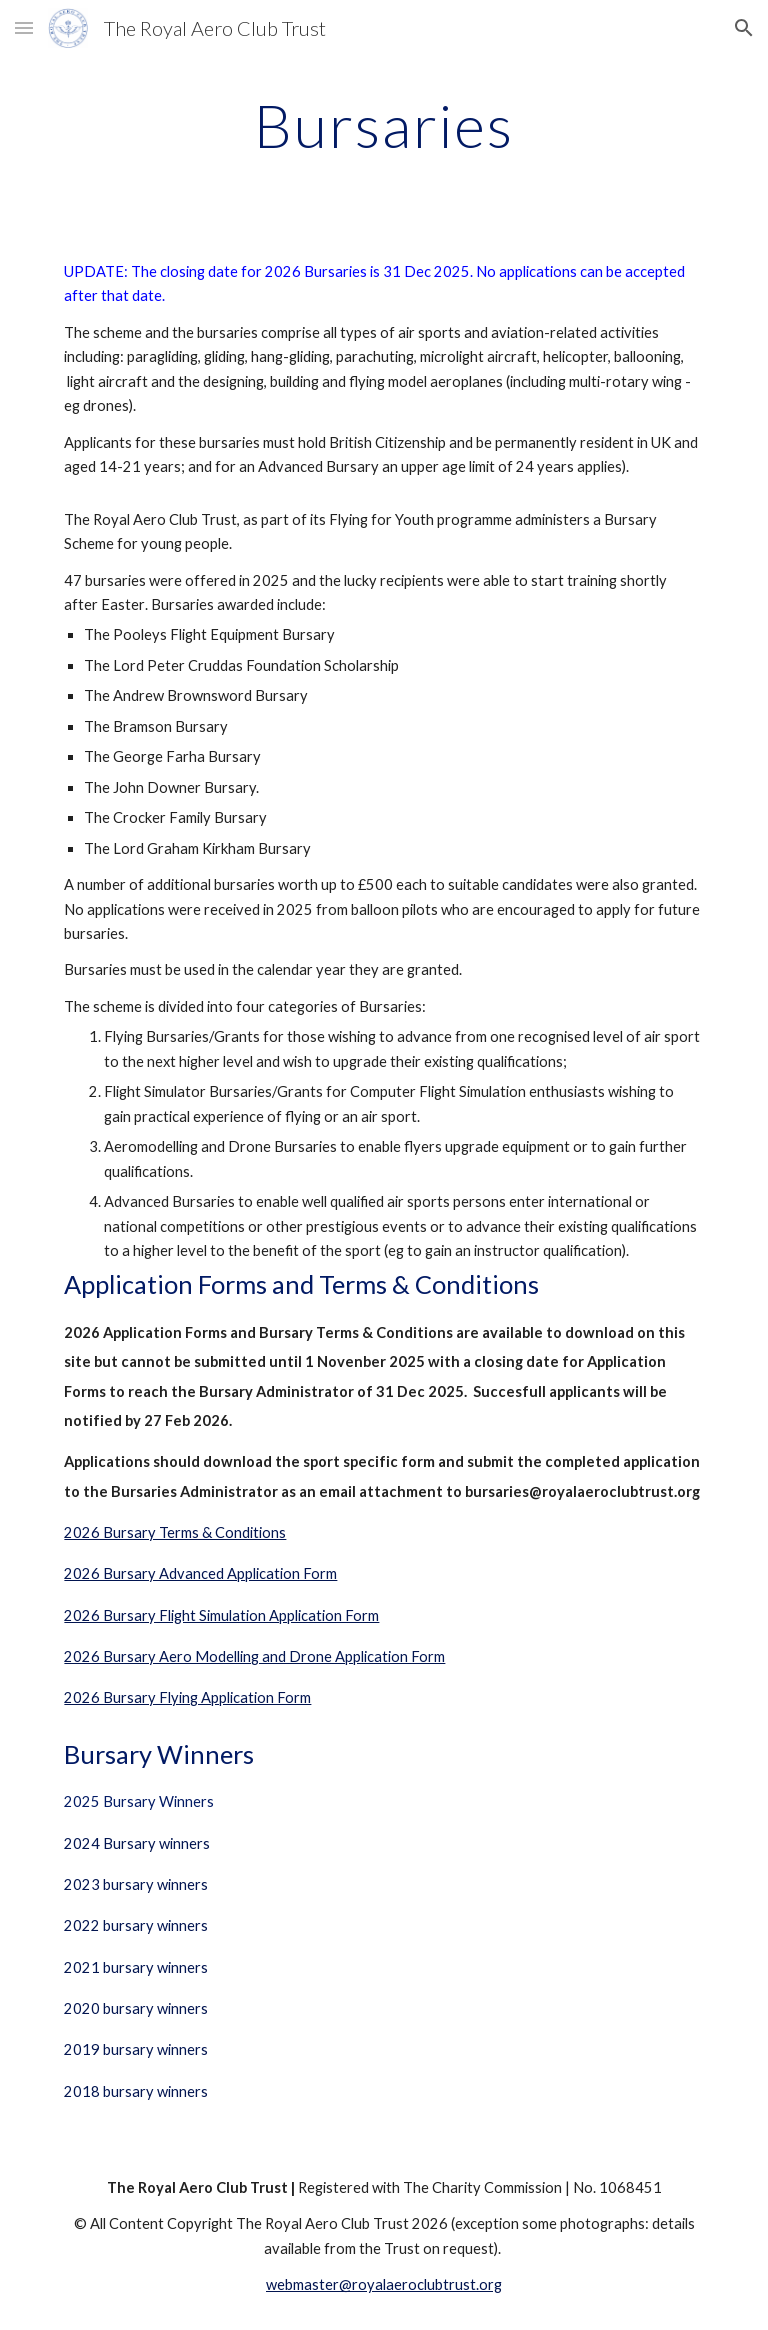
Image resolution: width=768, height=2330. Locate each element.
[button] (24, 27)
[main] (383, 125)
